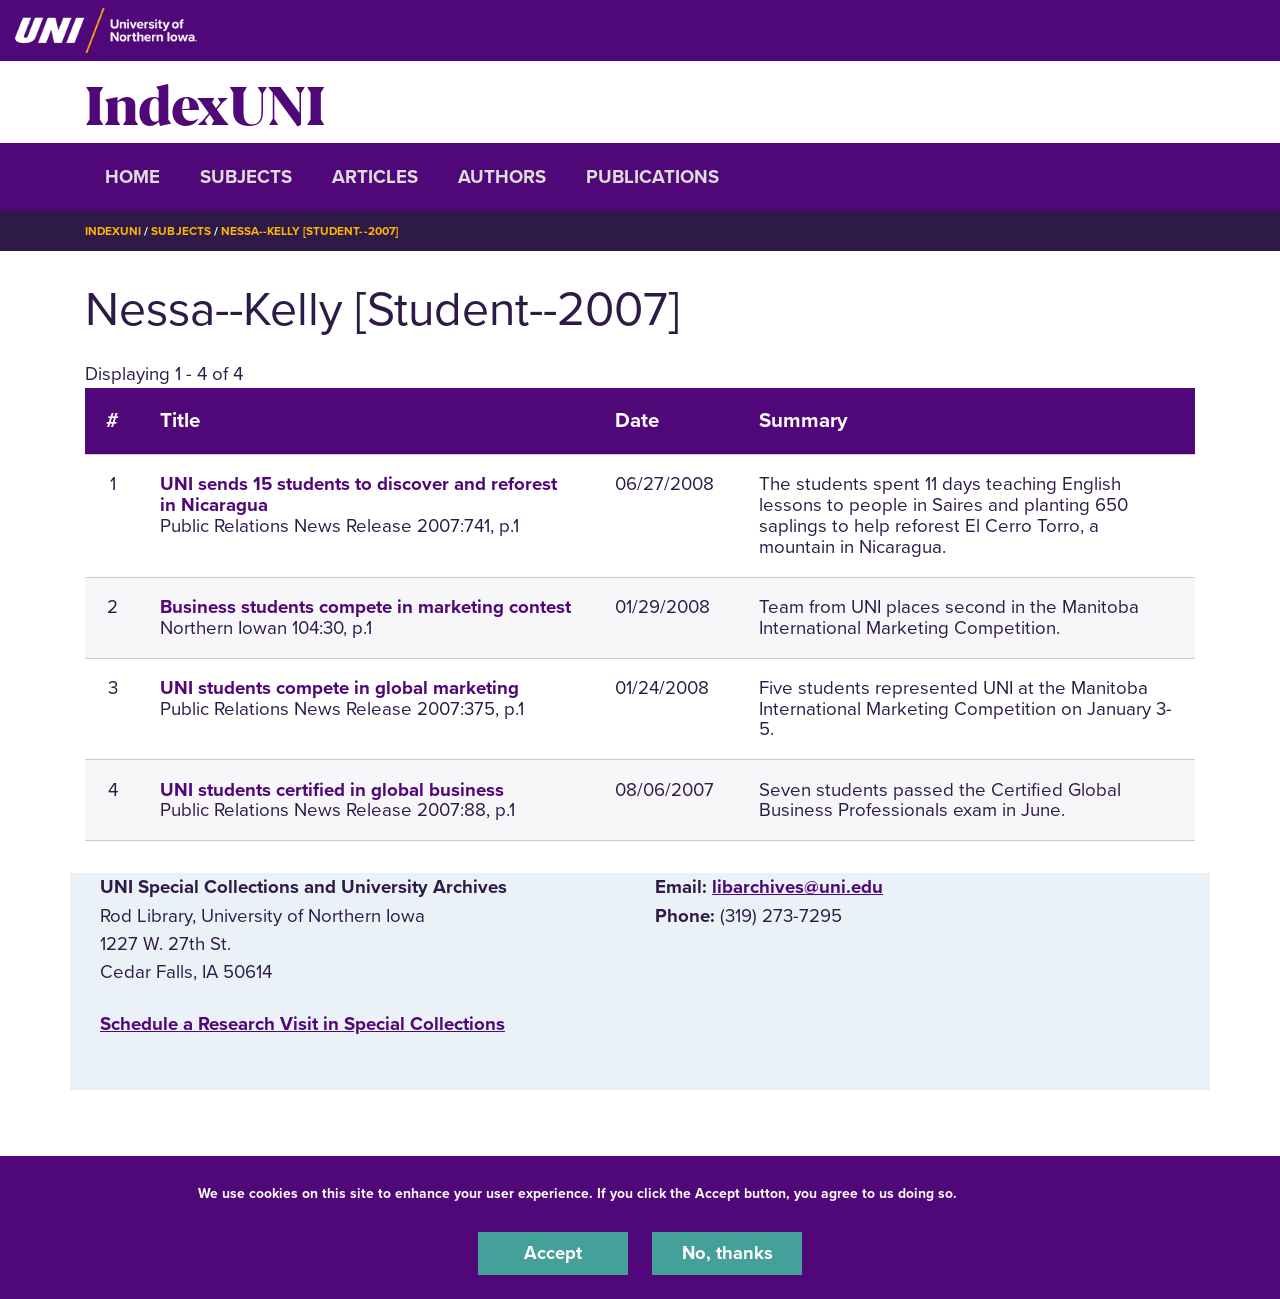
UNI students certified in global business (332, 789)
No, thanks (727, 1253)
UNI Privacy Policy (1024, 1192)
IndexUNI (205, 102)
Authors (502, 177)
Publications (652, 177)
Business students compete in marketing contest (365, 606)
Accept (553, 1253)
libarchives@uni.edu (797, 887)
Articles (375, 177)
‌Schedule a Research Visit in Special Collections (302, 1023)
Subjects (246, 177)
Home (132, 177)
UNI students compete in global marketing (339, 687)
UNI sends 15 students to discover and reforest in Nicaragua (358, 494)
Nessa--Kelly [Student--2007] (311, 231)
